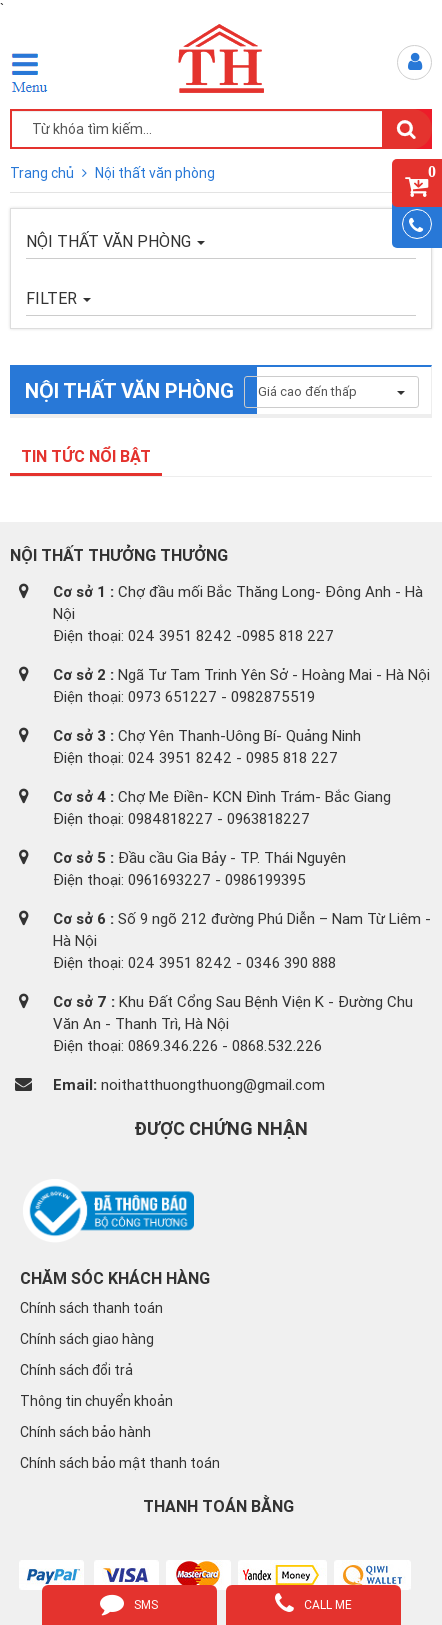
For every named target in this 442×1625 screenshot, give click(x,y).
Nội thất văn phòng (155, 173)
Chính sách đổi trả (76, 1370)
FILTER (58, 298)
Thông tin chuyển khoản (96, 1401)
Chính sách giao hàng (87, 1339)
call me (313, 1603)
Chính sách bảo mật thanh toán (120, 1463)
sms (129, 1603)
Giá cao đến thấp (331, 391)
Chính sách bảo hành (85, 1432)
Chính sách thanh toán (91, 1308)
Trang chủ (43, 173)
